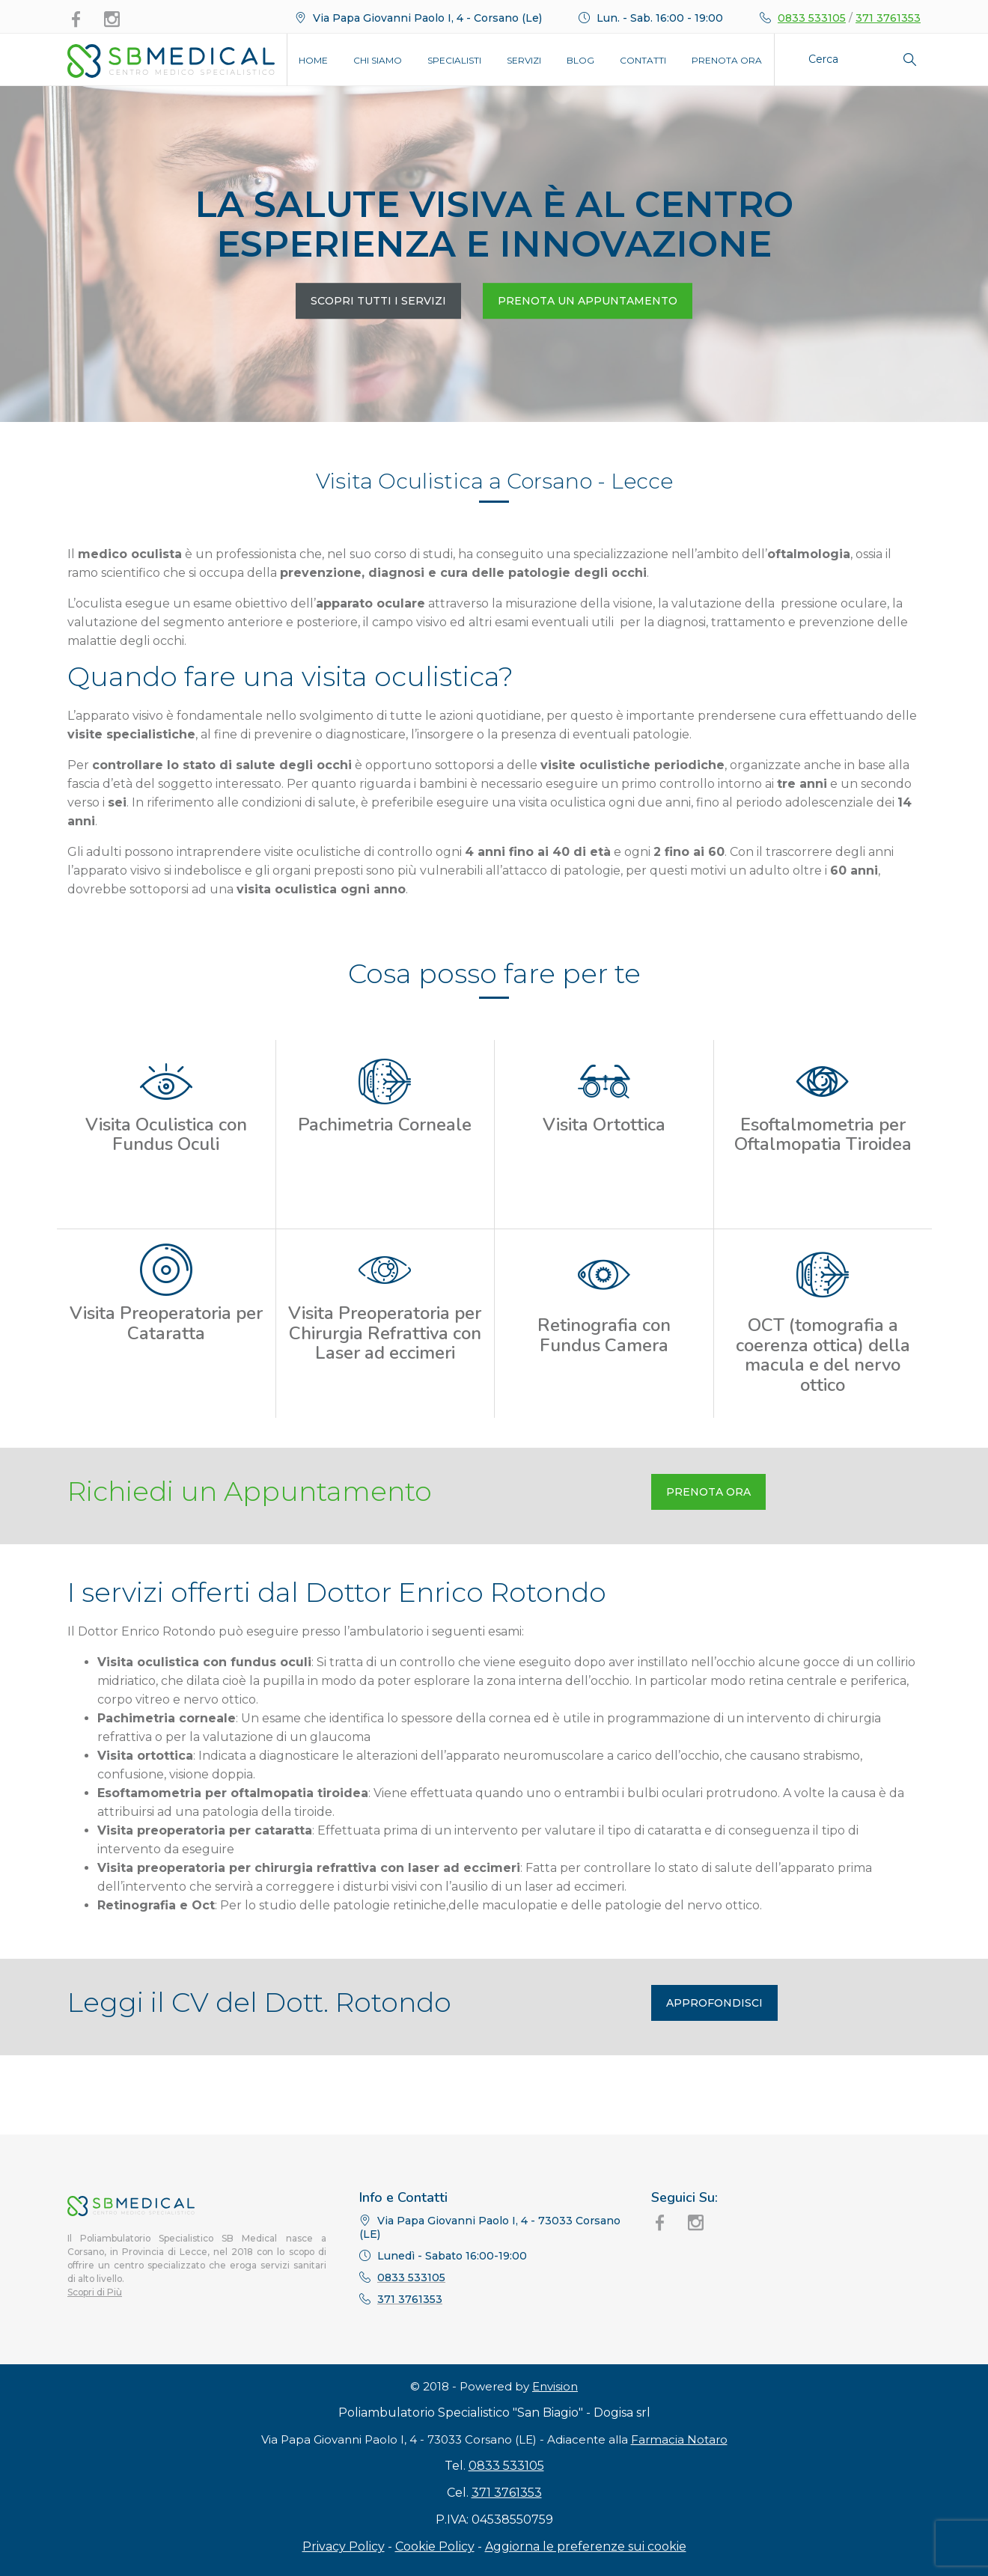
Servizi (524, 60)
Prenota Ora (727, 60)
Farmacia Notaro (679, 2489)
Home (313, 60)
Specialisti (454, 60)
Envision (555, 2436)
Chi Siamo (377, 60)
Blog (580, 60)
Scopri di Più (94, 2292)
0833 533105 (812, 18)
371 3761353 (888, 18)
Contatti (643, 60)
